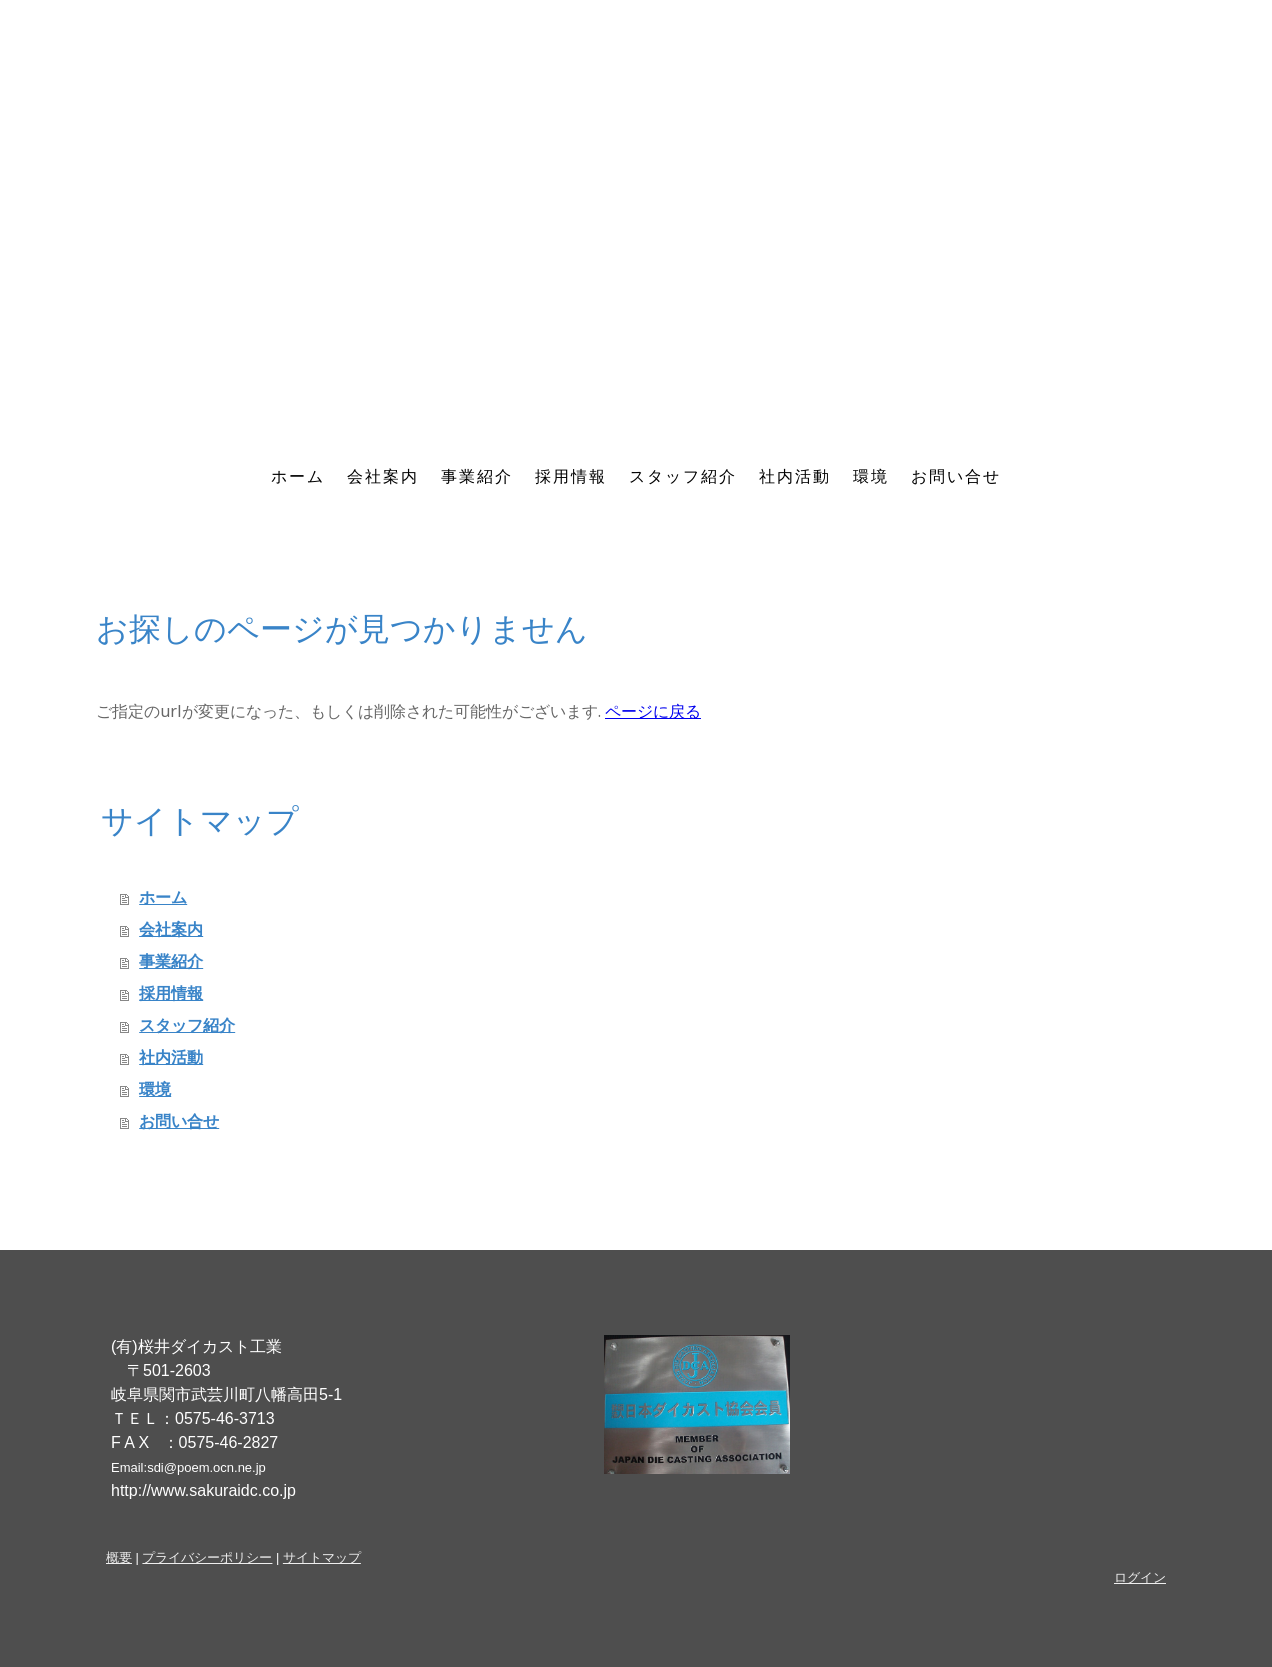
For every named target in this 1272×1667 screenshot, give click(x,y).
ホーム (298, 476)
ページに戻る (653, 711)
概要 (119, 1557)
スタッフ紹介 (683, 476)
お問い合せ (956, 476)
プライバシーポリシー (207, 1557)
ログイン (1140, 1577)
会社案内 (383, 476)
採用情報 (571, 476)
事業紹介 (477, 476)
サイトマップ (322, 1557)
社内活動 (795, 476)
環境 (871, 476)
